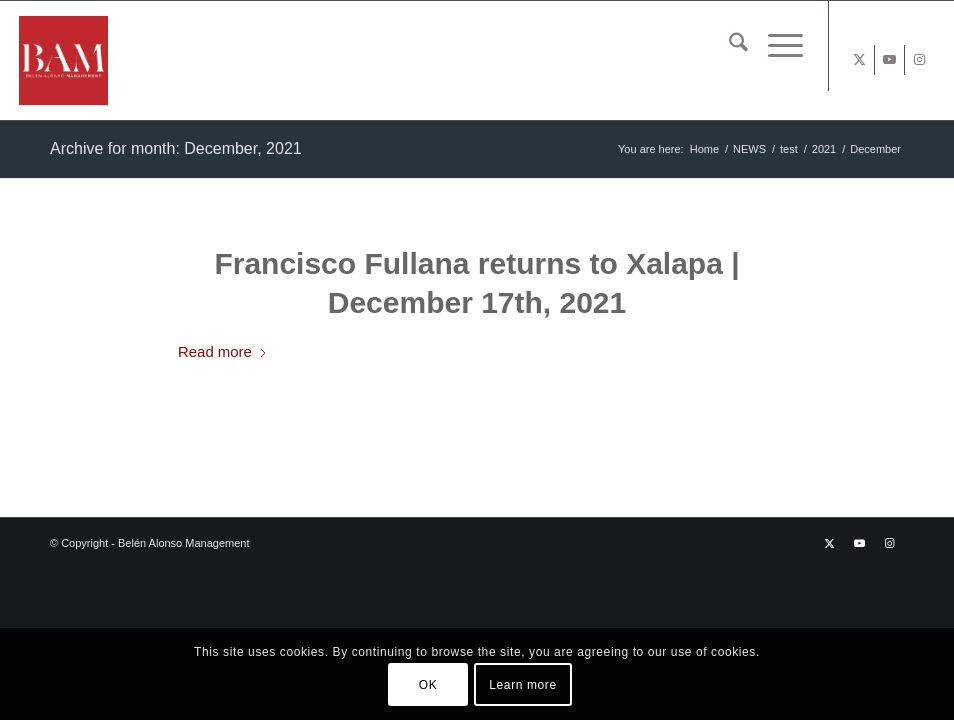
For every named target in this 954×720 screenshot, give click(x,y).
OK (428, 685)
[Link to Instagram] (920, 60)
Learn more (522, 685)
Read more (223, 351)
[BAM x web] (131, 60)
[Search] (728, 46)
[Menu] (775, 46)
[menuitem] (728, 46)
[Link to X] (859, 60)
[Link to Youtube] (889, 60)
